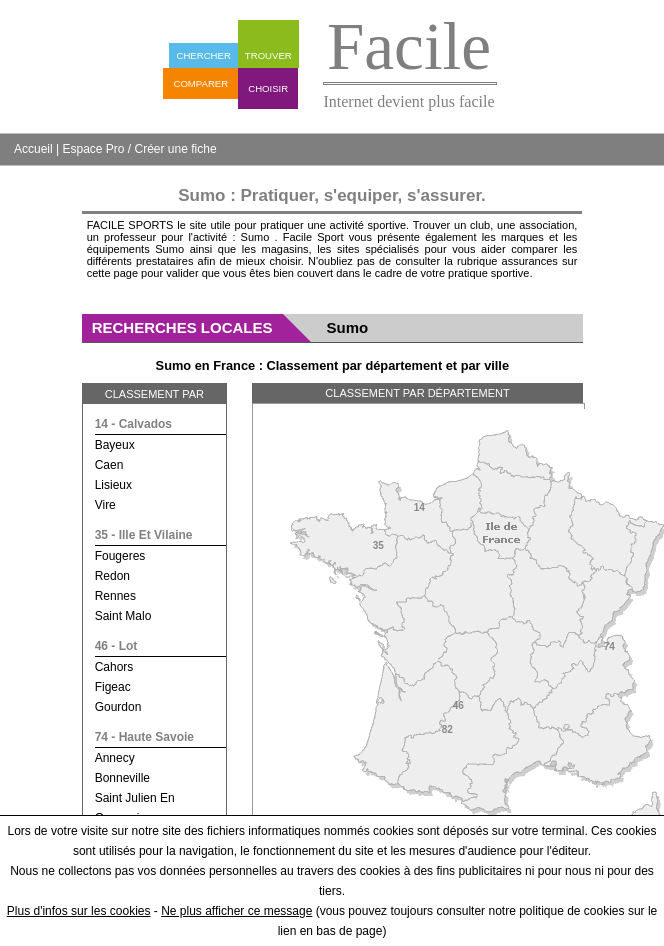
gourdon (118, 707)
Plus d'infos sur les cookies (79, 911)
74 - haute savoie (144, 737)
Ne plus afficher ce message (236, 911)
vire (105, 505)
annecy (115, 758)
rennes (115, 596)
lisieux (113, 485)
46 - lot (116, 646)
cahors (114, 667)
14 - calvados (133, 424)
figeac (113, 687)
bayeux (115, 445)
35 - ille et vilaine (144, 535)
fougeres (120, 556)
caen (109, 465)
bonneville (122, 778)
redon (112, 576)
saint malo (123, 616)
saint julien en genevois (135, 808)
